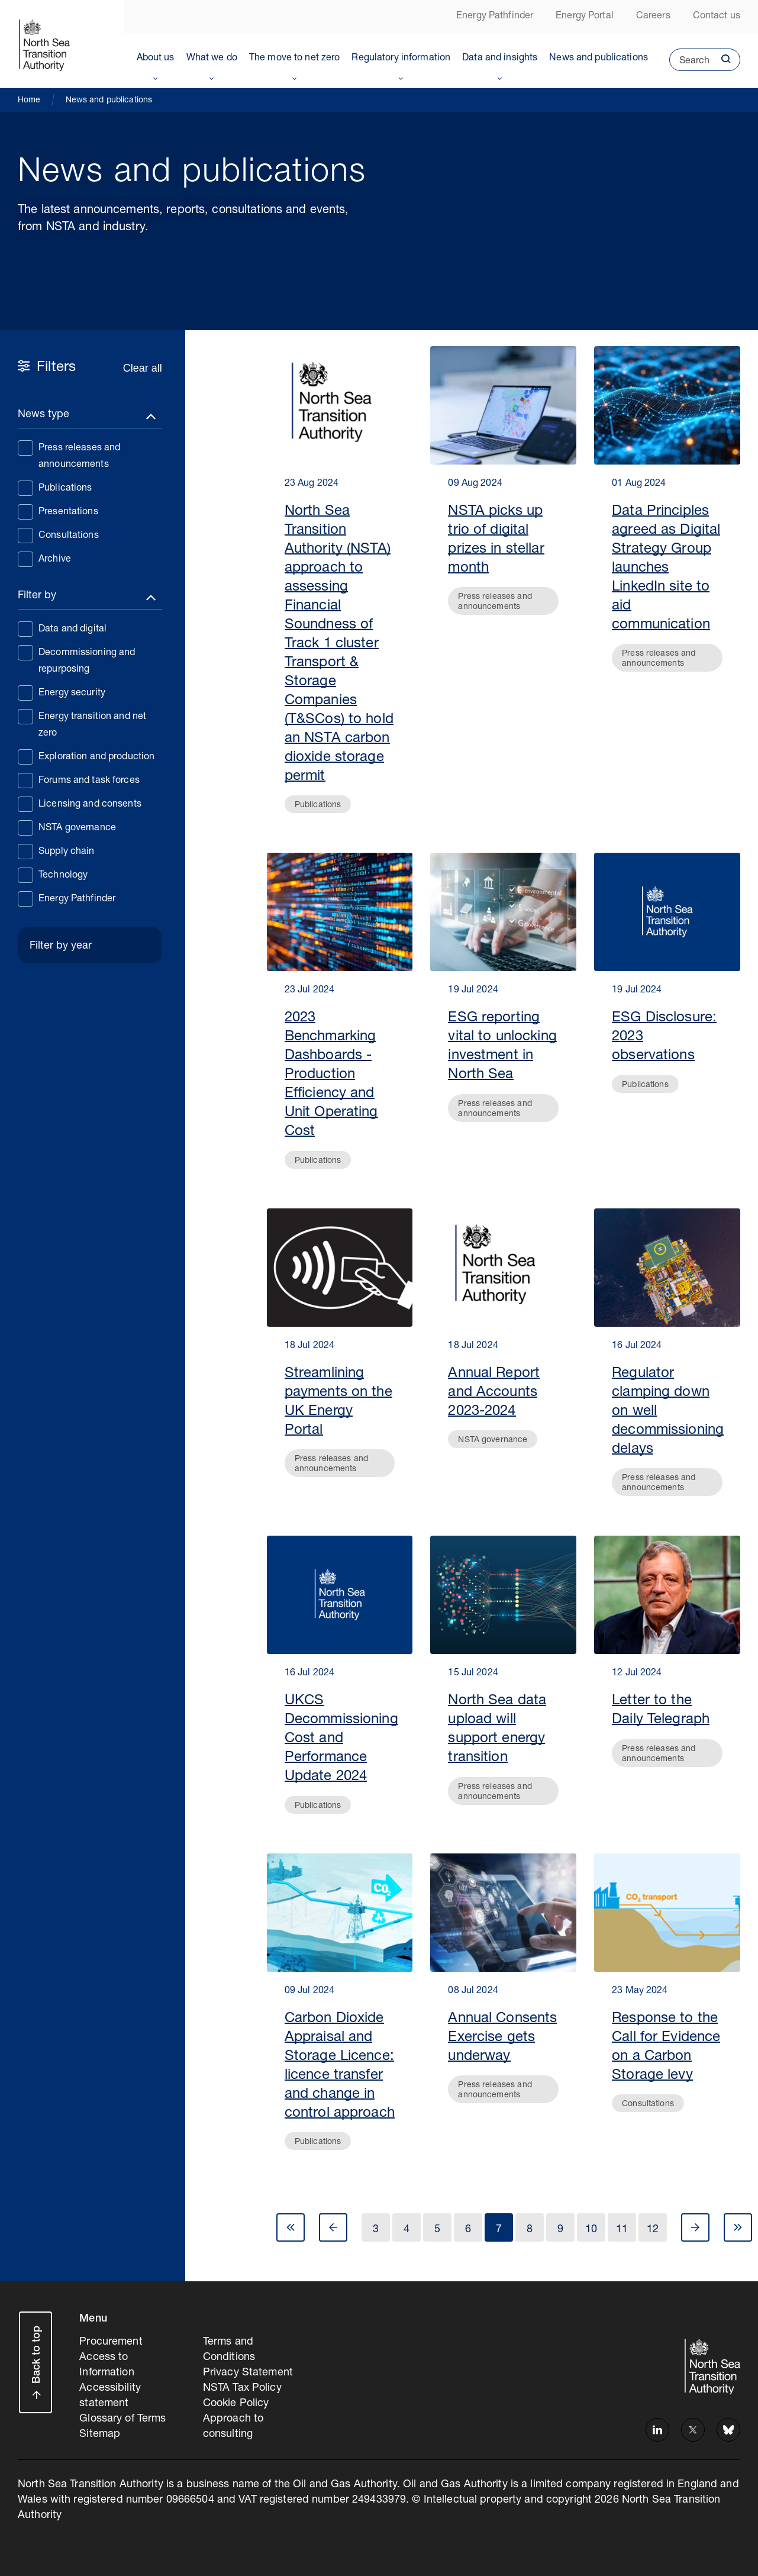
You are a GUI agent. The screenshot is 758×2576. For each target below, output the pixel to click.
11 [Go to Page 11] (622, 2229)
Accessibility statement (110, 2396)
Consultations (58, 535)
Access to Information (106, 2365)
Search (689, 64)
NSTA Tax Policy (242, 2388)
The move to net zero (294, 58)
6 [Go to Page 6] (468, 2229)
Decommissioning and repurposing (76, 660)
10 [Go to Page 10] (591, 2229)
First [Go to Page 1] (290, 2227)
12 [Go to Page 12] (653, 2229)
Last (738, 2227)
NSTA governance (67, 827)
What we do (211, 58)
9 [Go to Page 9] (560, 2229)
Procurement (110, 2342)
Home (29, 100)
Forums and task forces (79, 780)
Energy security (61, 692)
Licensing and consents (79, 804)
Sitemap (99, 2434)
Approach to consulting (233, 2427)
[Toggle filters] (90, 416)
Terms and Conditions (229, 2350)
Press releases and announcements (69, 455)
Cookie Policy (236, 2403)
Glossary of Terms (122, 2419)
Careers (653, 16)
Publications (55, 488)
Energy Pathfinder (494, 16)
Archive (44, 559)
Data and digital (62, 628)
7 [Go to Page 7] (499, 2229)
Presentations (58, 511)
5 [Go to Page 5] (437, 2229)
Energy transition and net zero (82, 724)
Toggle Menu (155, 76)
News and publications (598, 58)
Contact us (716, 16)
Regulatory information (400, 58)
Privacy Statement (248, 2373)
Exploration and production (86, 756)
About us (156, 58)
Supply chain (56, 851)
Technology (53, 875)
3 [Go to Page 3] (376, 2229)
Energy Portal (585, 16)
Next (695, 2227)
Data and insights (499, 58)
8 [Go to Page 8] (530, 2229)
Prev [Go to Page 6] (333, 2227)
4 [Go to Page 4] (406, 2229)
